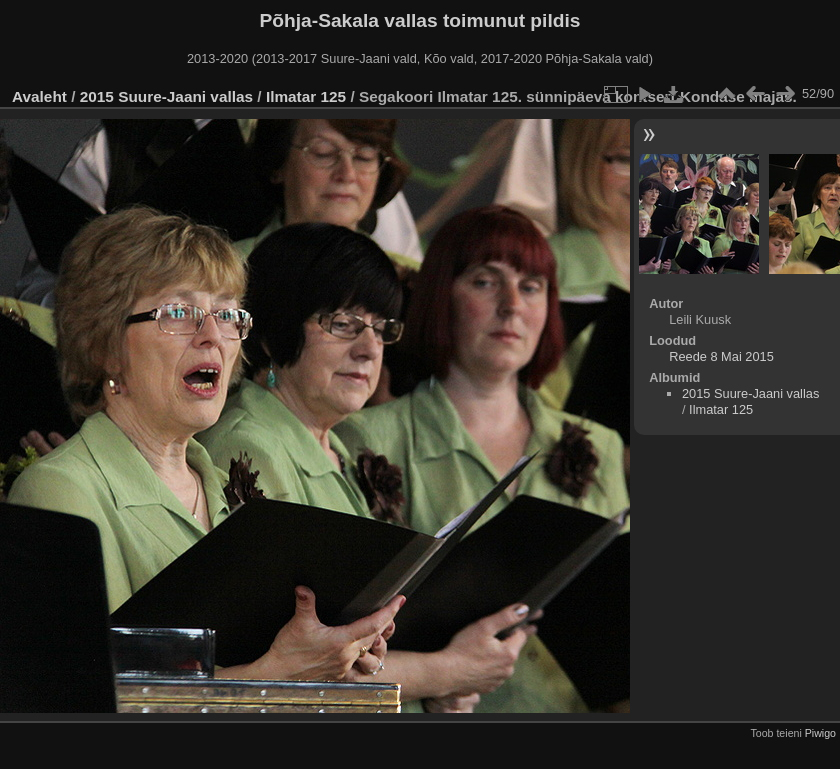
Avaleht (39, 96)
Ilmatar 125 (306, 96)
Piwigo (820, 733)
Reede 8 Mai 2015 (721, 356)
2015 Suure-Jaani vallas (166, 96)
